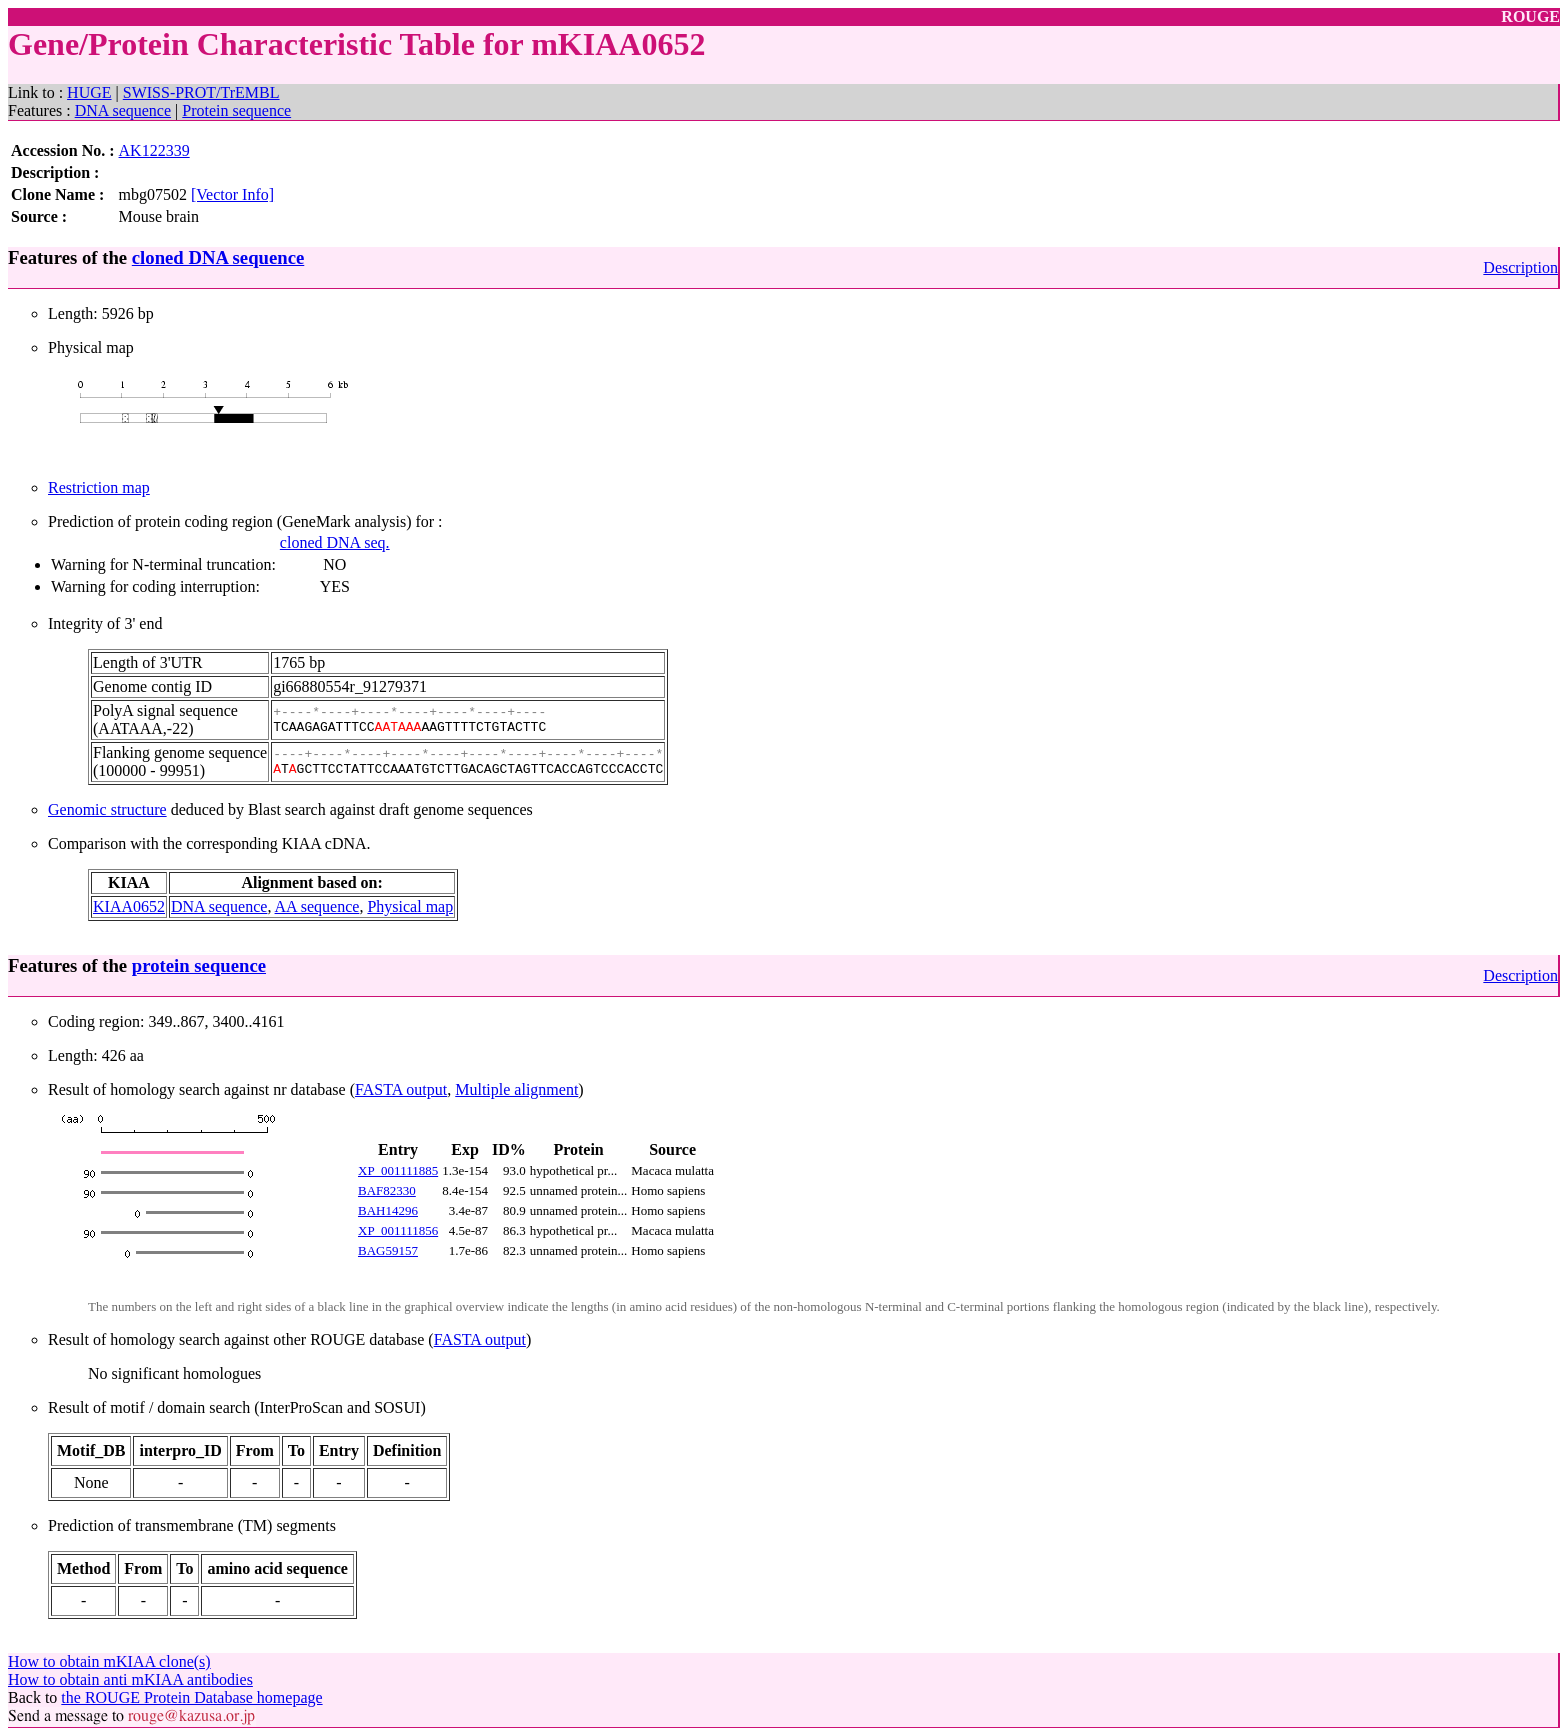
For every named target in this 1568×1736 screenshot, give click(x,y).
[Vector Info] (232, 194)
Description (1520, 267)
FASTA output (401, 1089)
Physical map (410, 906)
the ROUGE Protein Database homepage (191, 1697)
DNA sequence (123, 110)
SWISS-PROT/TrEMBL (201, 92)
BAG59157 (388, 1250)
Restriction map (99, 487)
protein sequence (199, 965)
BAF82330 (387, 1190)
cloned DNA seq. (335, 542)
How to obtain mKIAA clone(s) (109, 1661)
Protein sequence (236, 110)
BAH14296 (388, 1210)
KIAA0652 (129, 906)
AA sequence (317, 906)
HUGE (89, 92)
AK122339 (154, 150)
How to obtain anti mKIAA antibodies (130, 1679)
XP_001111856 (398, 1230)
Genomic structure (107, 809)
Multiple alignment (516, 1089)
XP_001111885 (398, 1170)
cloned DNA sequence (218, 257)
